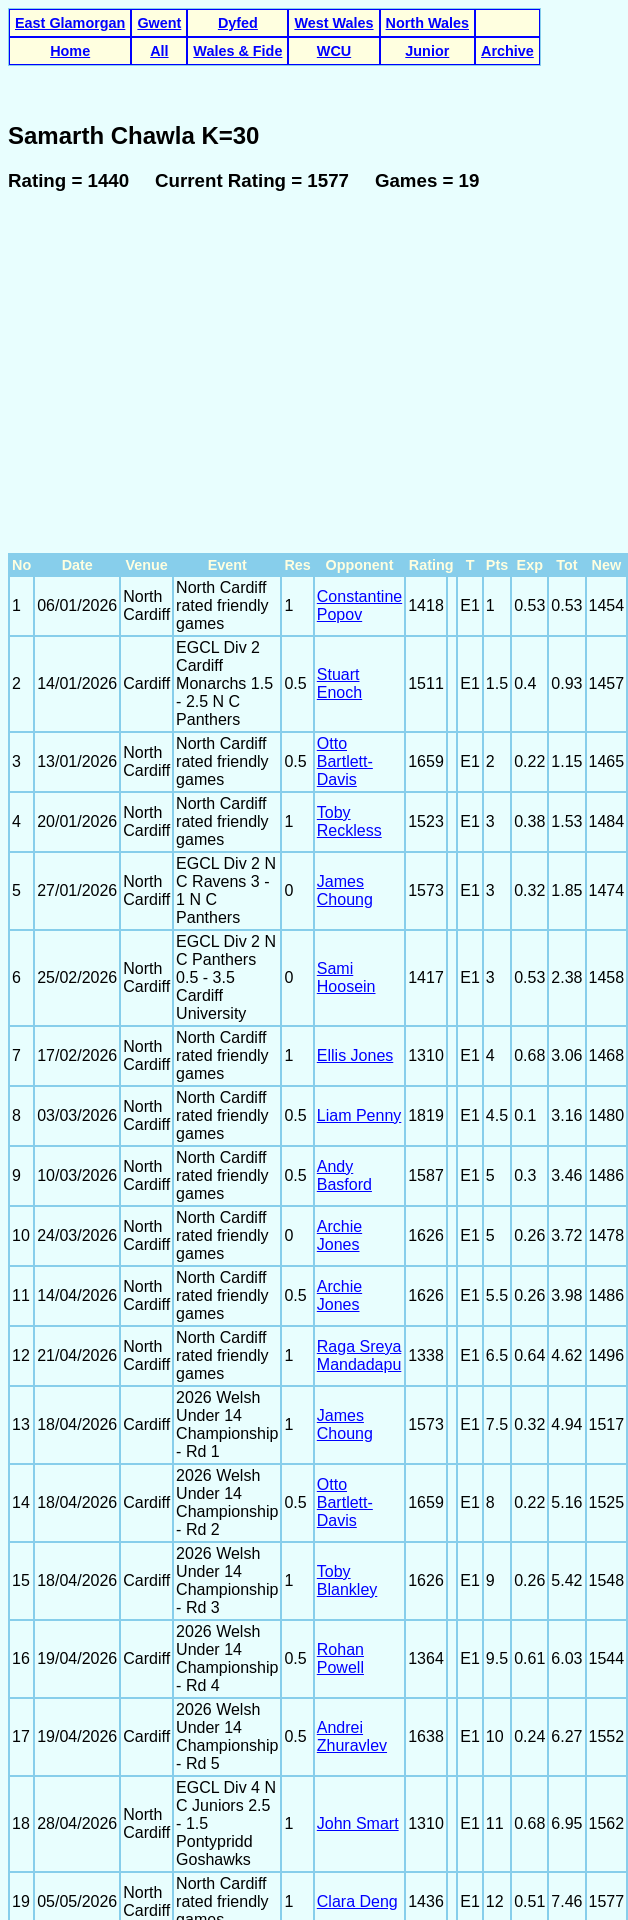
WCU (334, 51)
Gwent (159, 23)
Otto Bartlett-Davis (345, 634)
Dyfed (238, 23)
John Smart (358, 1696)
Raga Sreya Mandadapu (359, 1228)
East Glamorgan (70, 23)
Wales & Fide (237, 51)
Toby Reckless (349, 694)
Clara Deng (357, 1774)
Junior (427, 51)
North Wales (427, 23)
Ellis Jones (355, 928)
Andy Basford (344, 1048)
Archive (507, 51)
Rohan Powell (340, 1531)
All (159, 51)
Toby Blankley (347, 1453)
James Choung (345, 763)
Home (70, 51)
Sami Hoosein (346, 850)
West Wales (333, 23)
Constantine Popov (359, 478)
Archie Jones (339, 1108)
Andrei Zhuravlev (352, 1609)
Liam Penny (359, 988)
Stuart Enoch (339, 556)
